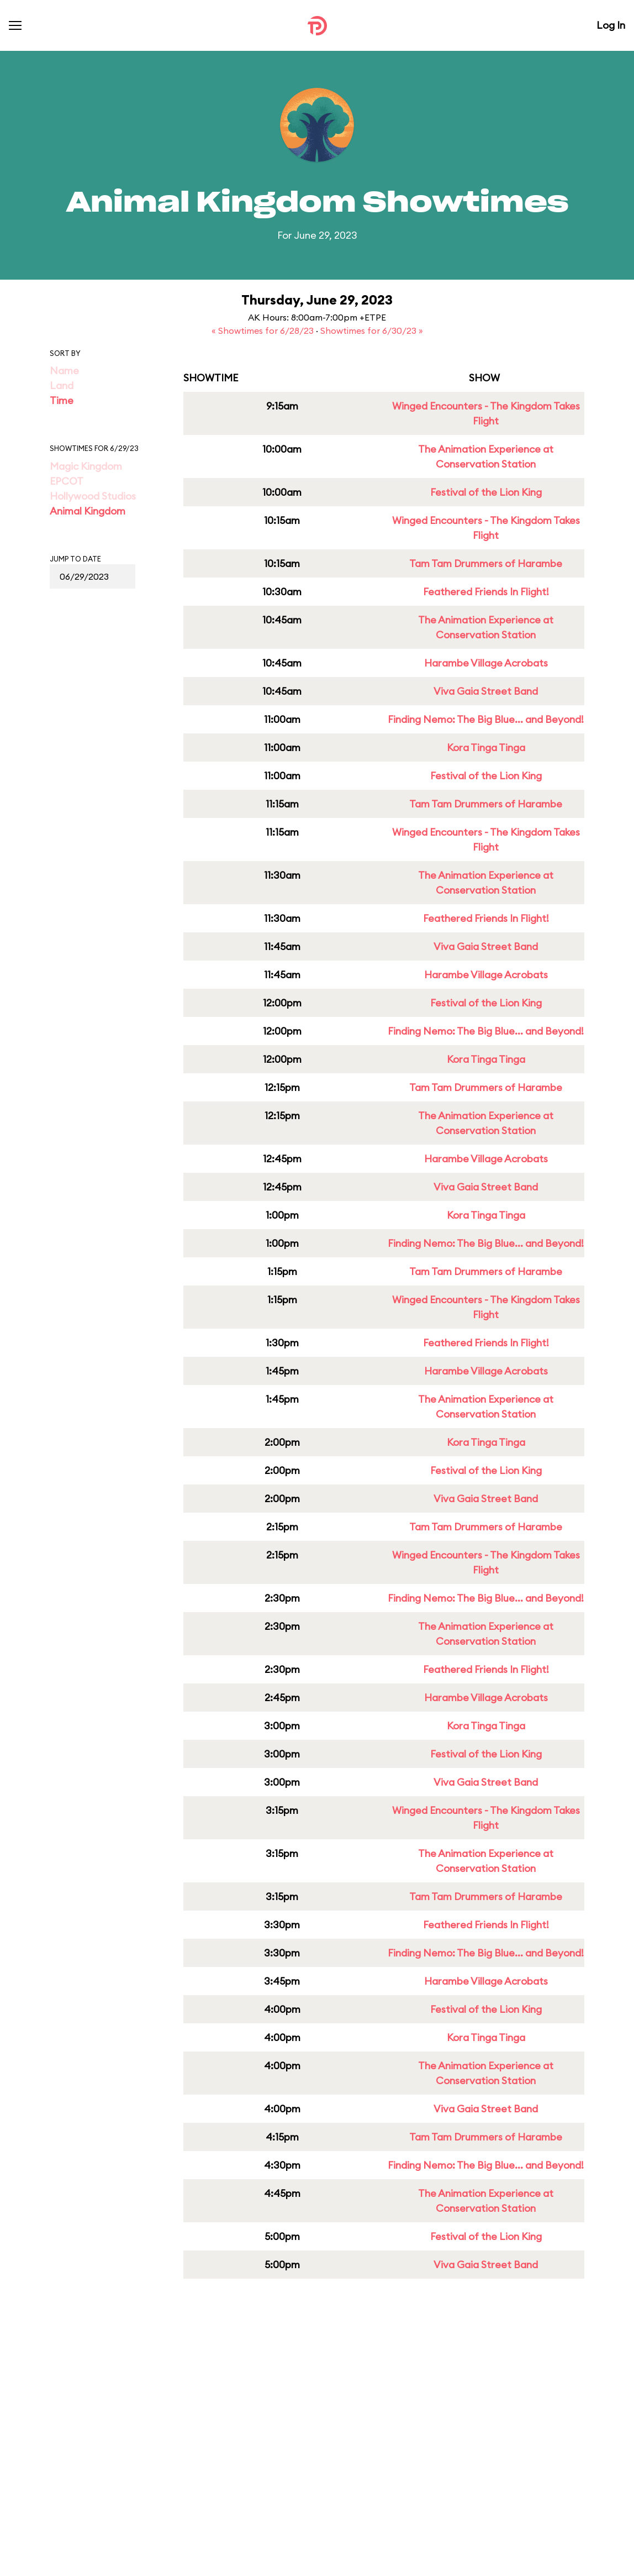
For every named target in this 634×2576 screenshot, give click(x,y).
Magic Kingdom (86, 466)
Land (61, 385)
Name (64, 370)
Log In (610, 25)
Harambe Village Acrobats (486, 663)
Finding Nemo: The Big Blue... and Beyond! (486, 719)
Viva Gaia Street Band (486, 691)
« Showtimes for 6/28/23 (264, 330)
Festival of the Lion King (486, 492)
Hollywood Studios (93, 496)
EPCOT (66, 481)
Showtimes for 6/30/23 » (371, 330)
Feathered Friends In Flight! (486, 591)
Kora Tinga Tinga (486, 747)
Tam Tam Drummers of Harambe (485, 563)
